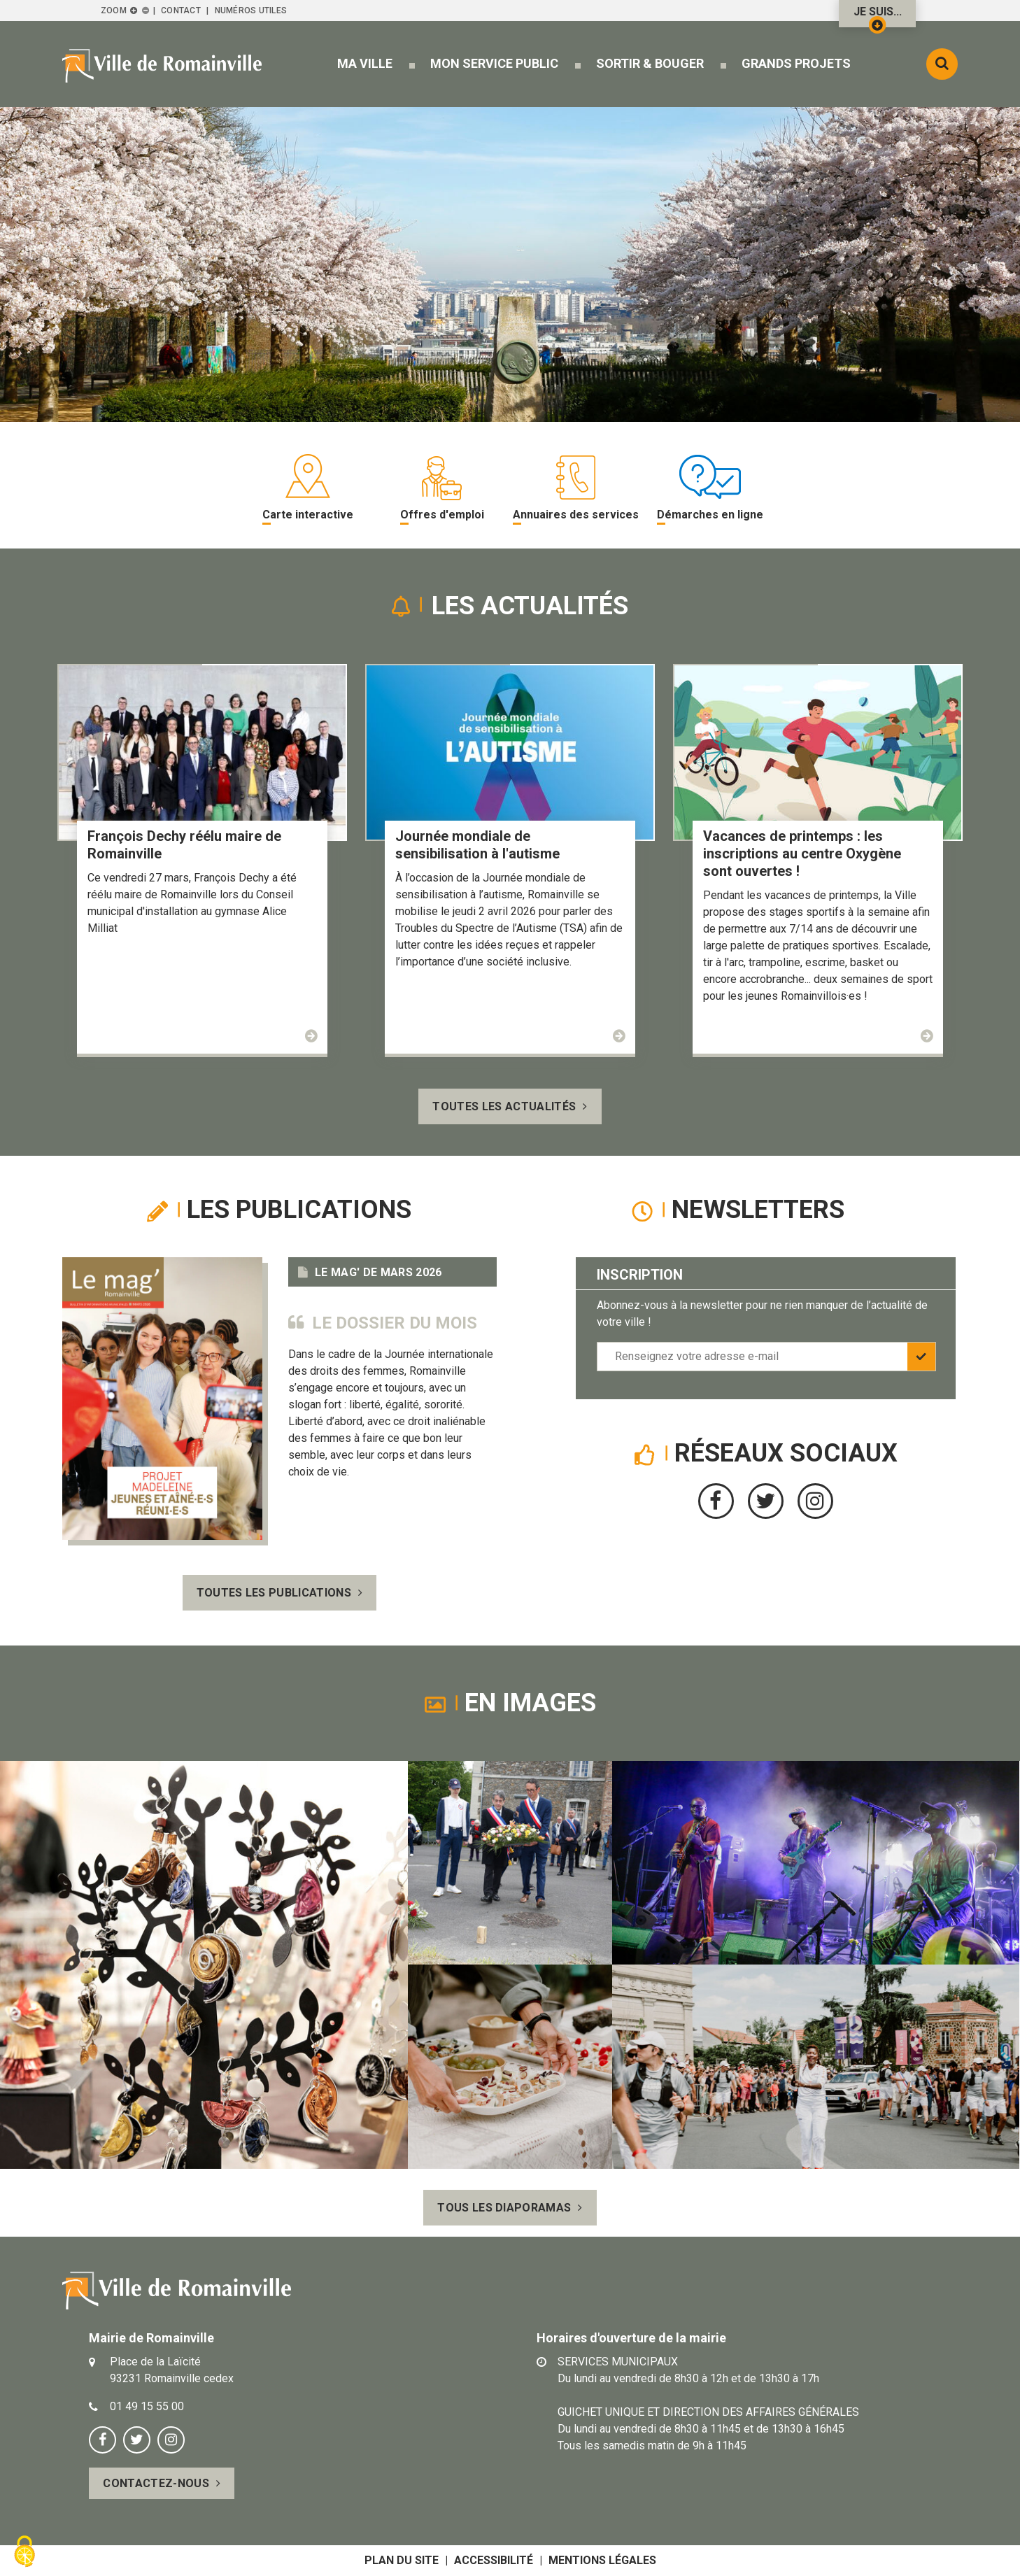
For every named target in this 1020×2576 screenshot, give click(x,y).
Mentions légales (602, 2560)
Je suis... (877, 16)
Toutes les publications (274, 1592)
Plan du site (401, 2560)
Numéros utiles (251, 10)
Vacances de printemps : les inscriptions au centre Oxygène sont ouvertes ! (802, 853)
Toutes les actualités (504, 1106)
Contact (181, 10)
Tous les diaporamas (504, 2207)
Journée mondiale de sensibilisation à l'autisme (477, 845)
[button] (365, 63)
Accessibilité (493, 2560)
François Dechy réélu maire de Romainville (184, 845)
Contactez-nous (155, 2483)
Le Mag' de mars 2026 (378, 1272)
